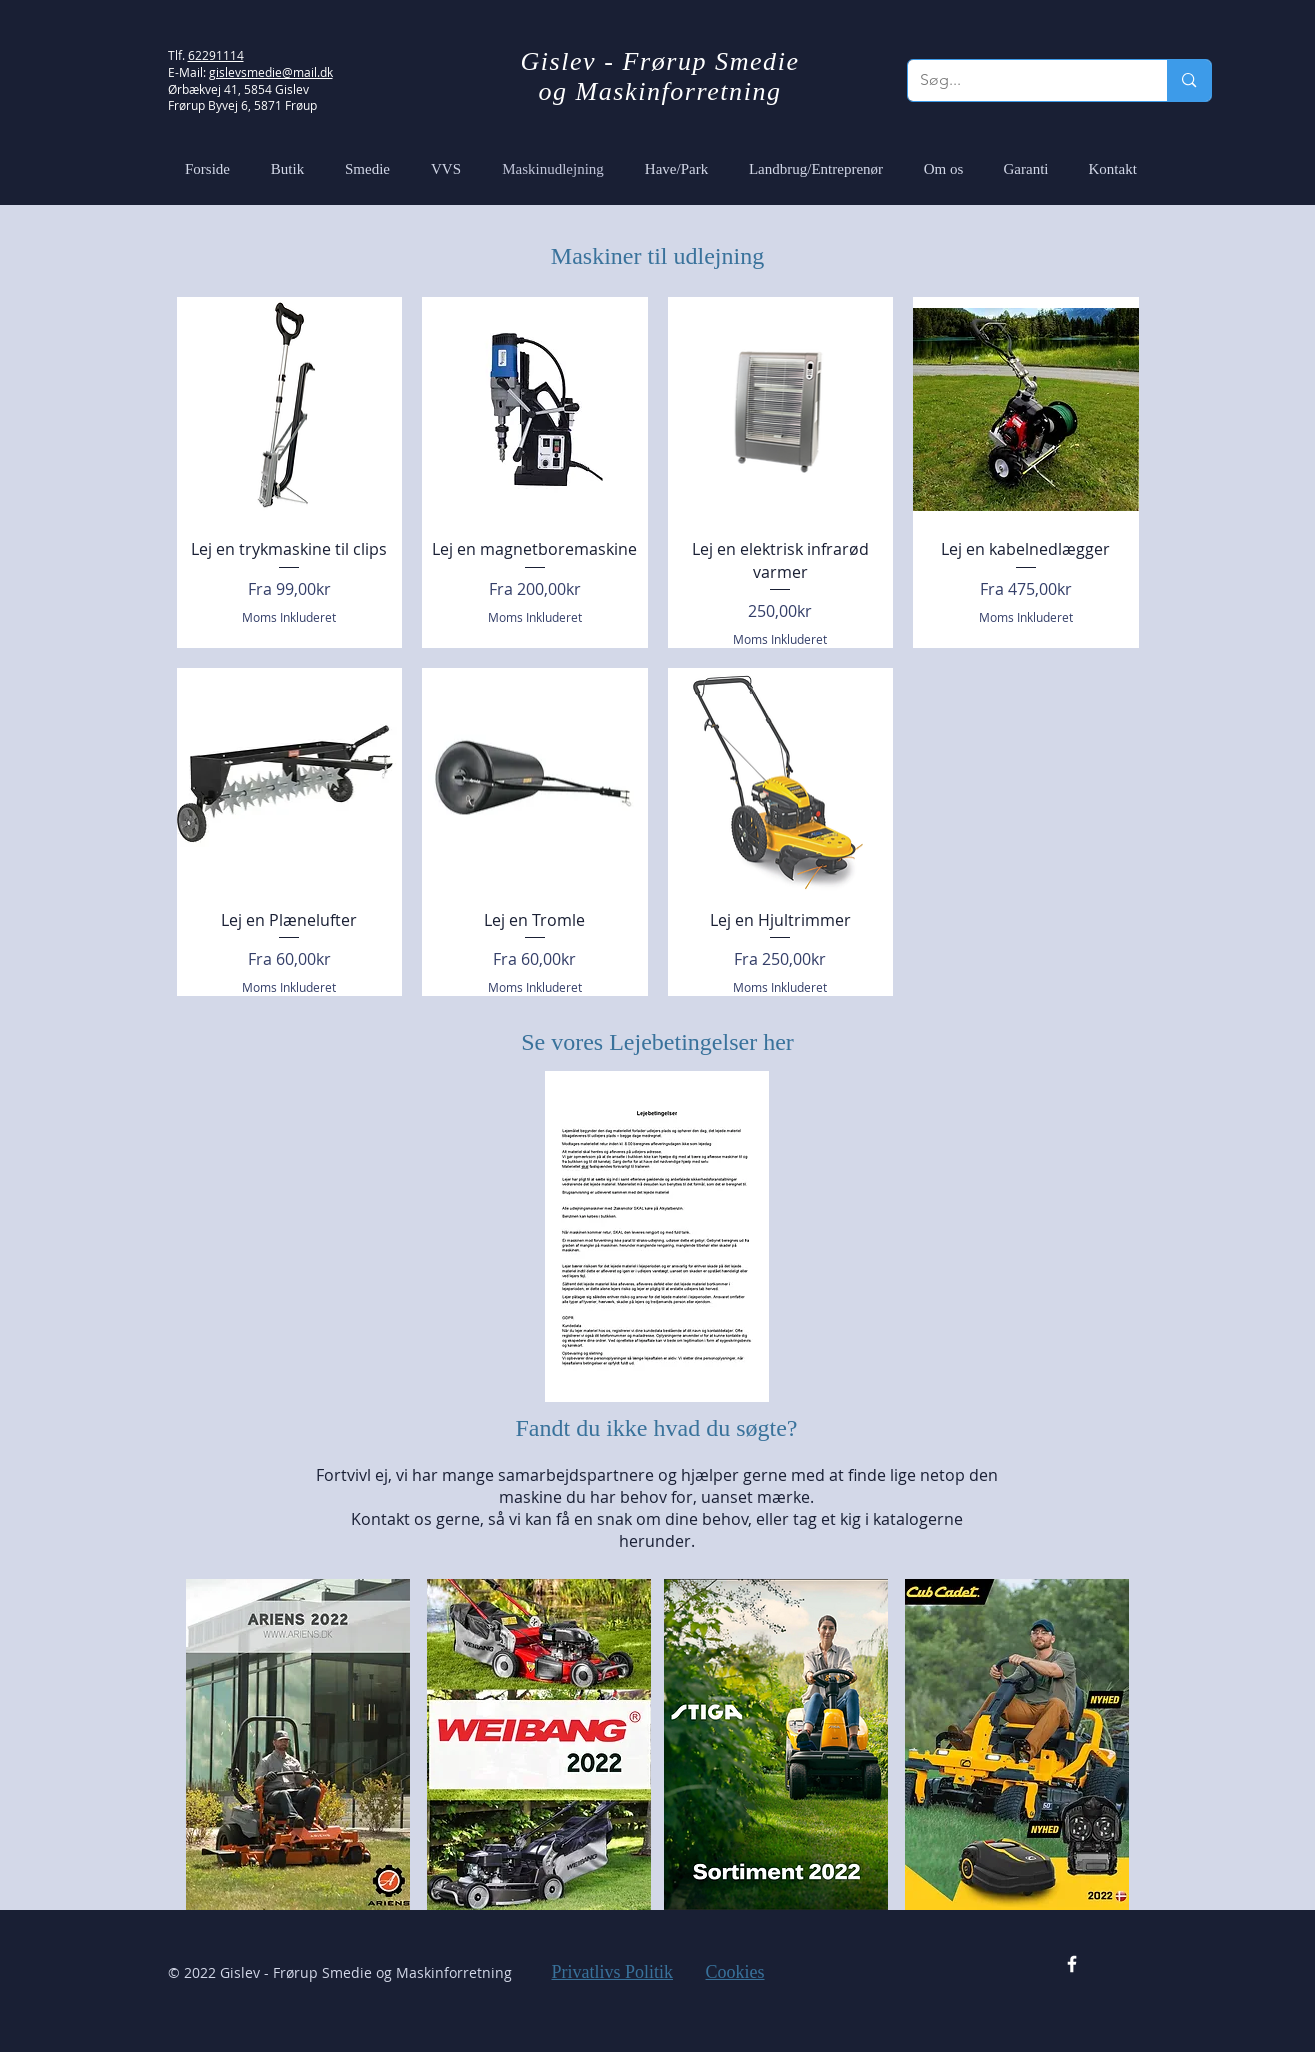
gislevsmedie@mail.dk (271, 72)
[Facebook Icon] (1072, 1964)
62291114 (216, 55)
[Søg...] (1023, 80)
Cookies (735, 1972)
